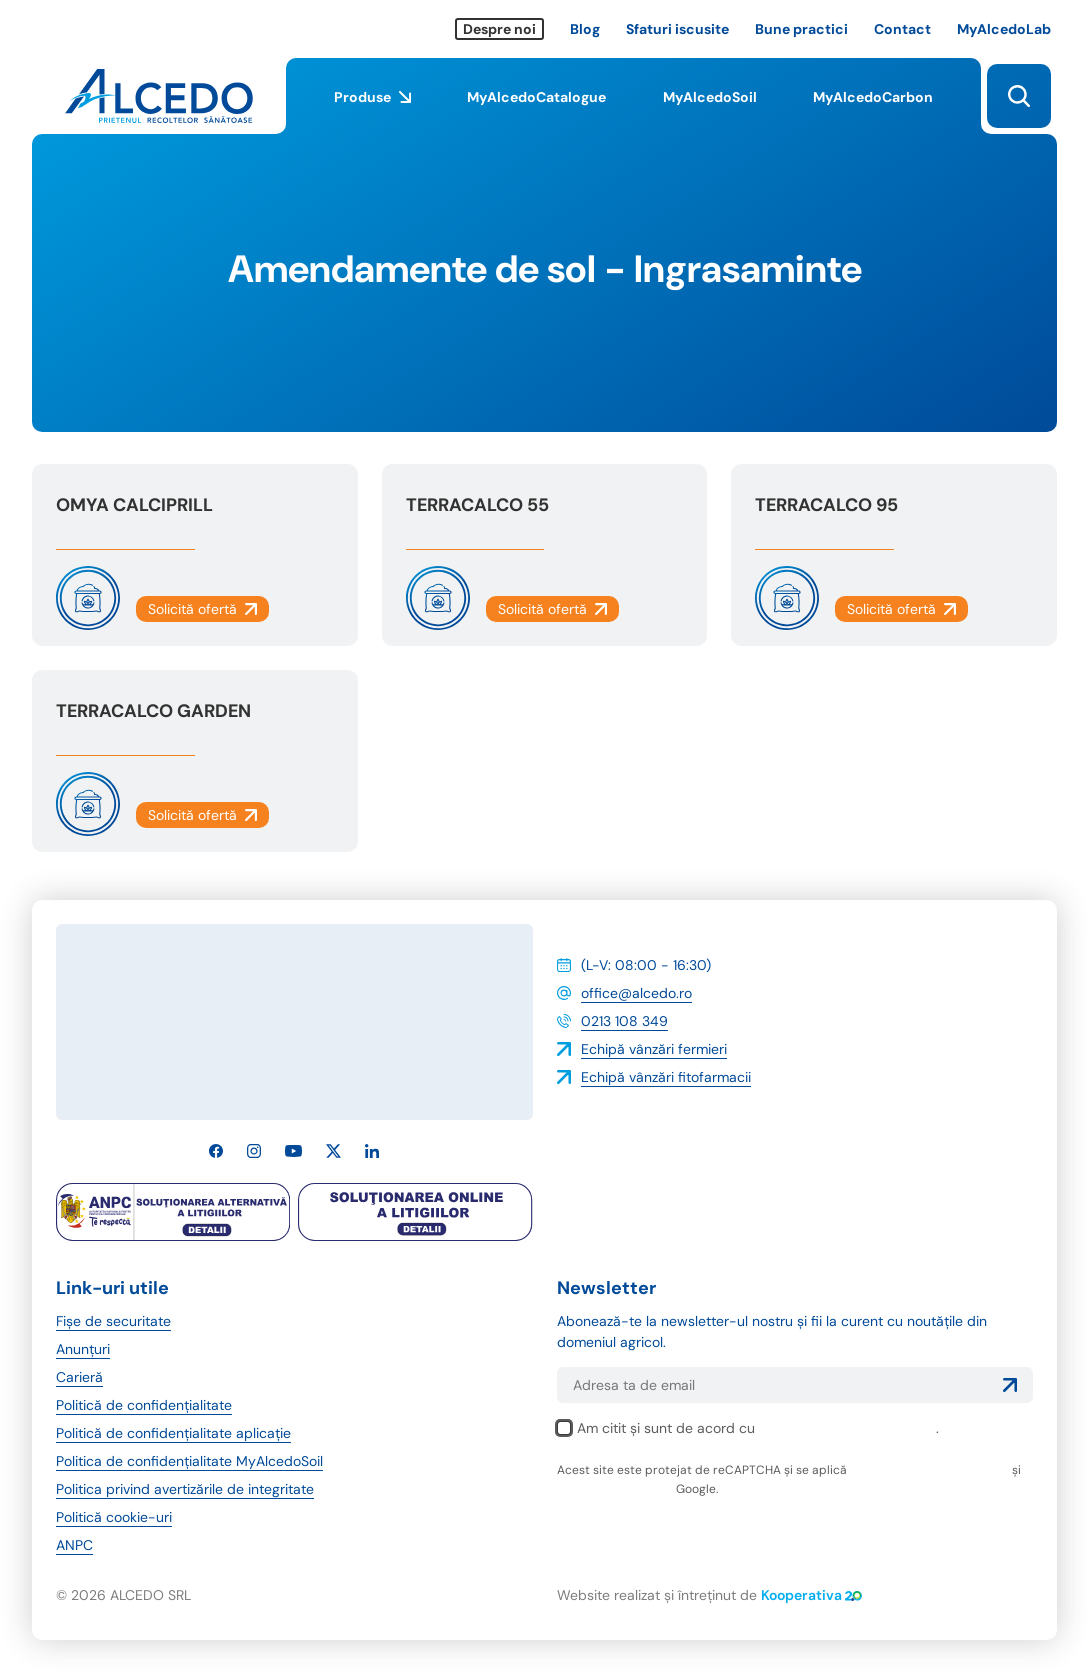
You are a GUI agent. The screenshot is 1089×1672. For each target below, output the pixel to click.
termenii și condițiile (615, 1489)
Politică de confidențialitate (144, 1405)
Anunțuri (83, 1349)
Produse (372, 111)
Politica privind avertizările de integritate (185, 1489)
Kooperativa (811, 1595)
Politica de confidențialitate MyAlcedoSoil (189, 1461)
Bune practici (801, 29)
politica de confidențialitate (847, 1428)
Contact (902, 29)
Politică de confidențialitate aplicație (173, 1433)
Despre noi (499, 29)
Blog (585, 29)
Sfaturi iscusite (677, 29)
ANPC (74, 1545)
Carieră (79, 1377)
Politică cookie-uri (114, 1517)
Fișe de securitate (113, 1321)
